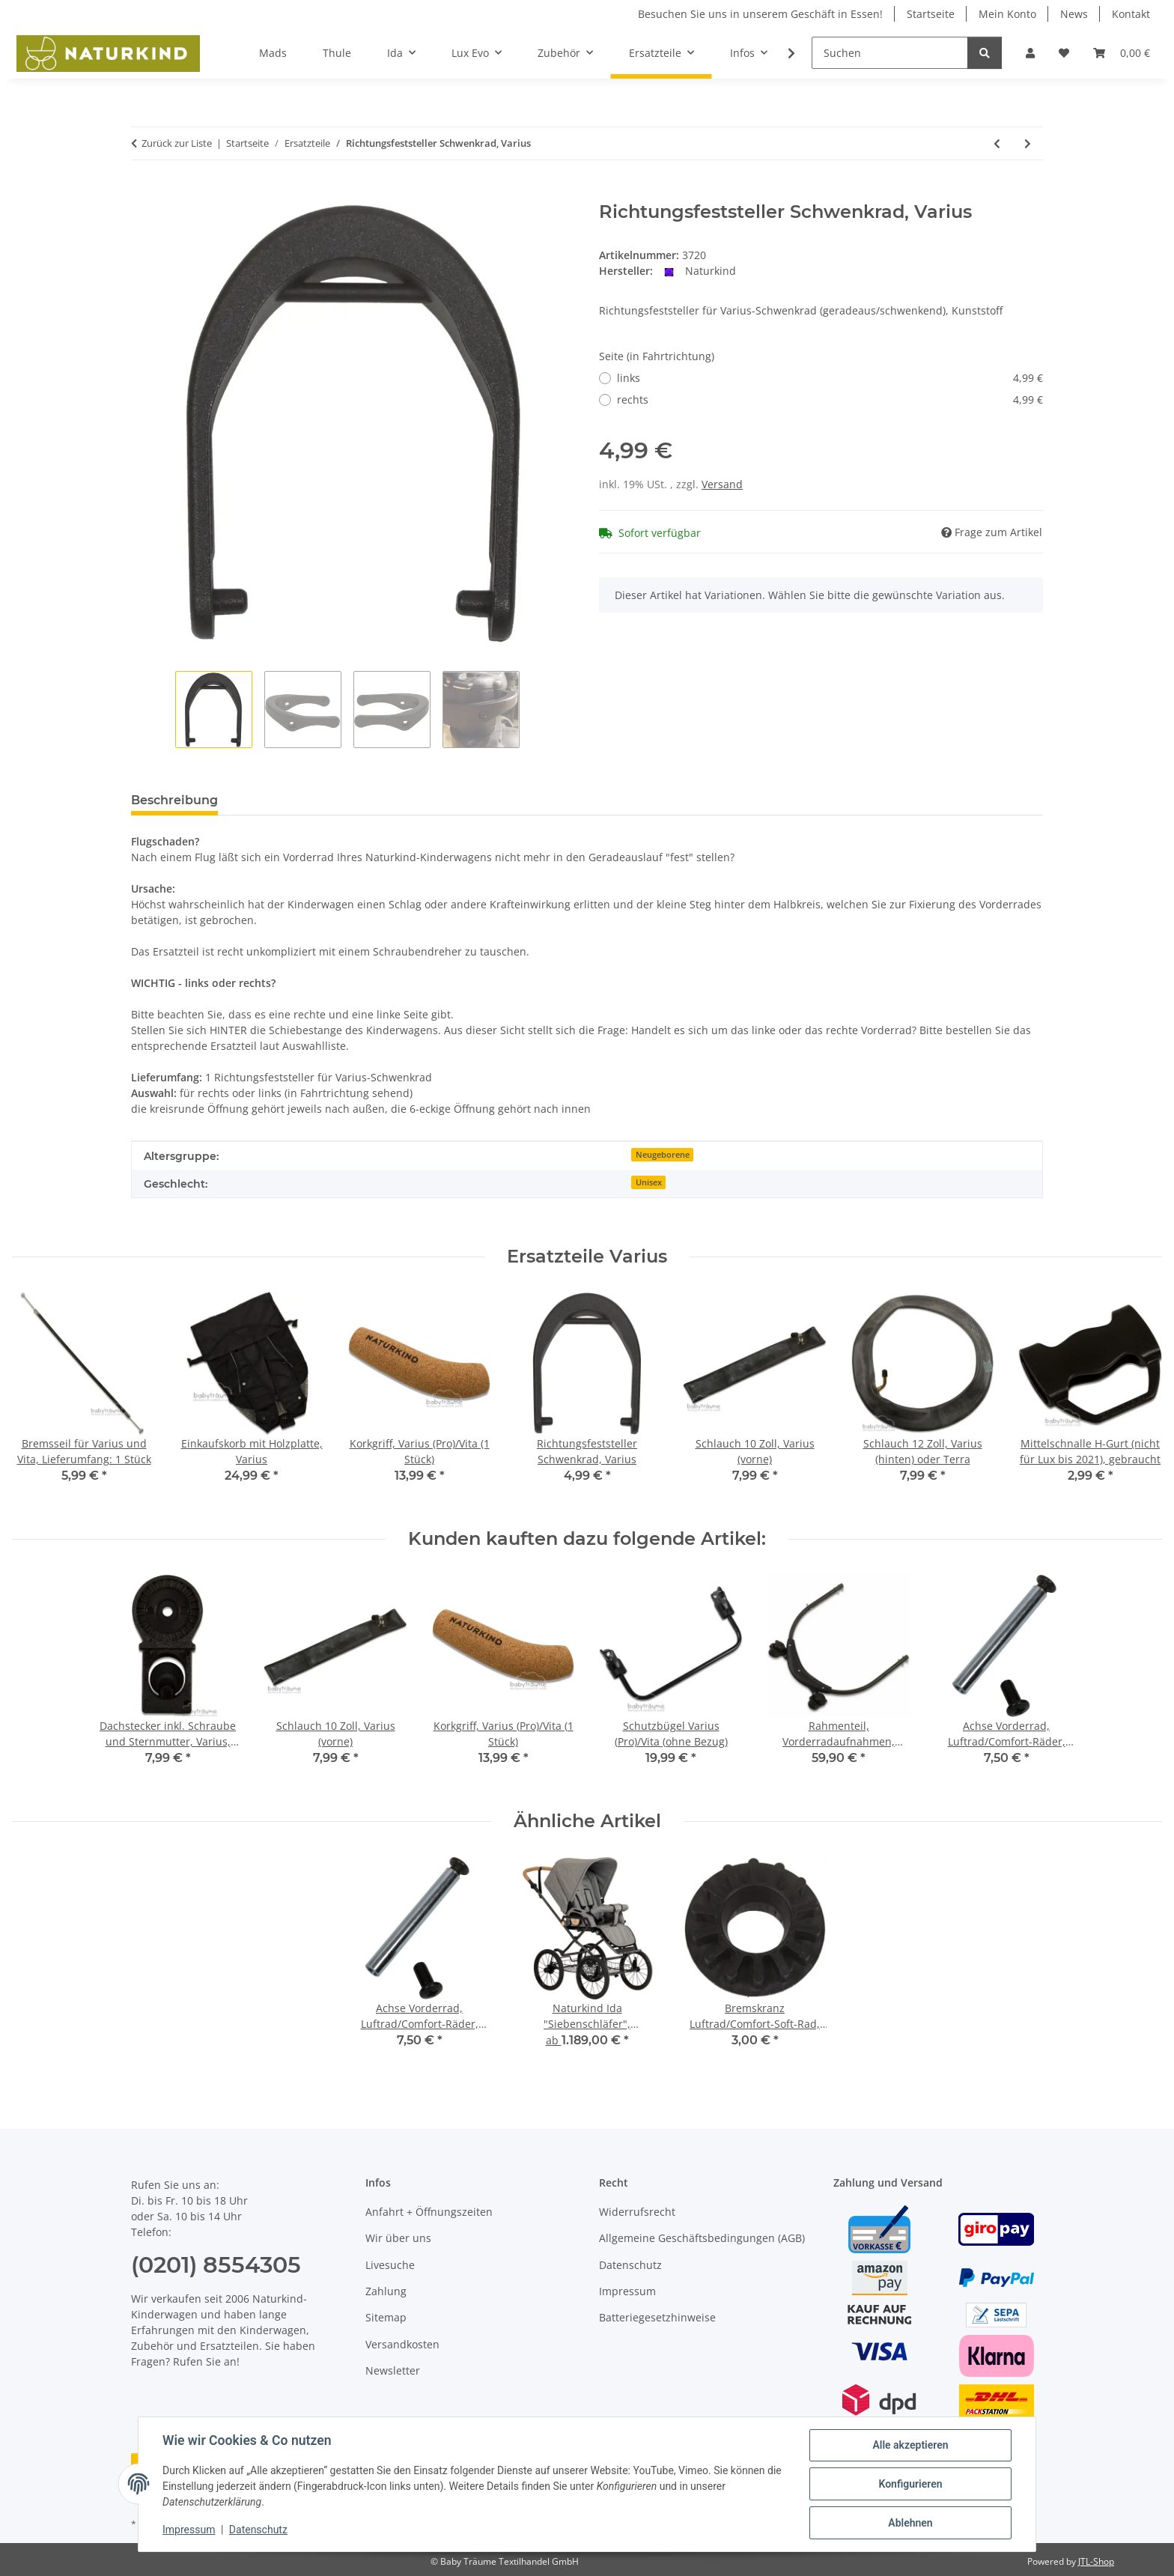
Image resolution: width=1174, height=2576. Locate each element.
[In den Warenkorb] (143, 193)
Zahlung (386, 2291)
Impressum (188, 2530)
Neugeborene (663, 1154)
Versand (722, 484)
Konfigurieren (910, 2484)
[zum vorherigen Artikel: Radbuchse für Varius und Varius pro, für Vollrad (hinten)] (997, 143)
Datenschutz (258, 2530)
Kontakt (1131, 14)
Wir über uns (398, 2238)
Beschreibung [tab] (174, 800)
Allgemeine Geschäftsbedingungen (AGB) (702, 2238)
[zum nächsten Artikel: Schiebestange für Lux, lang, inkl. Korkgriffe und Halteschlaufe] (1027, 143)
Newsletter (392, 2370)
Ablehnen (910, 2523)
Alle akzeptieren (910, 2445)
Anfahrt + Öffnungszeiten (429, 2212)
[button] (1030, 53)
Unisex (649, 1182)
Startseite (931, 14)
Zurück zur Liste (177, 143)
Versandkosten (402, 2344)
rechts (830, 399)
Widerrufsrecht (637, 2212)
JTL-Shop (1096, 2561)
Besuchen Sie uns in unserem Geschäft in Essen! (760, 14)
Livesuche (390, 2265)
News (1074, 14)
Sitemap (386, 2317)
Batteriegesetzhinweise (657, 2317)
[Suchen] (890, 53)
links (830, 378)
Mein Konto (1007, 14)
